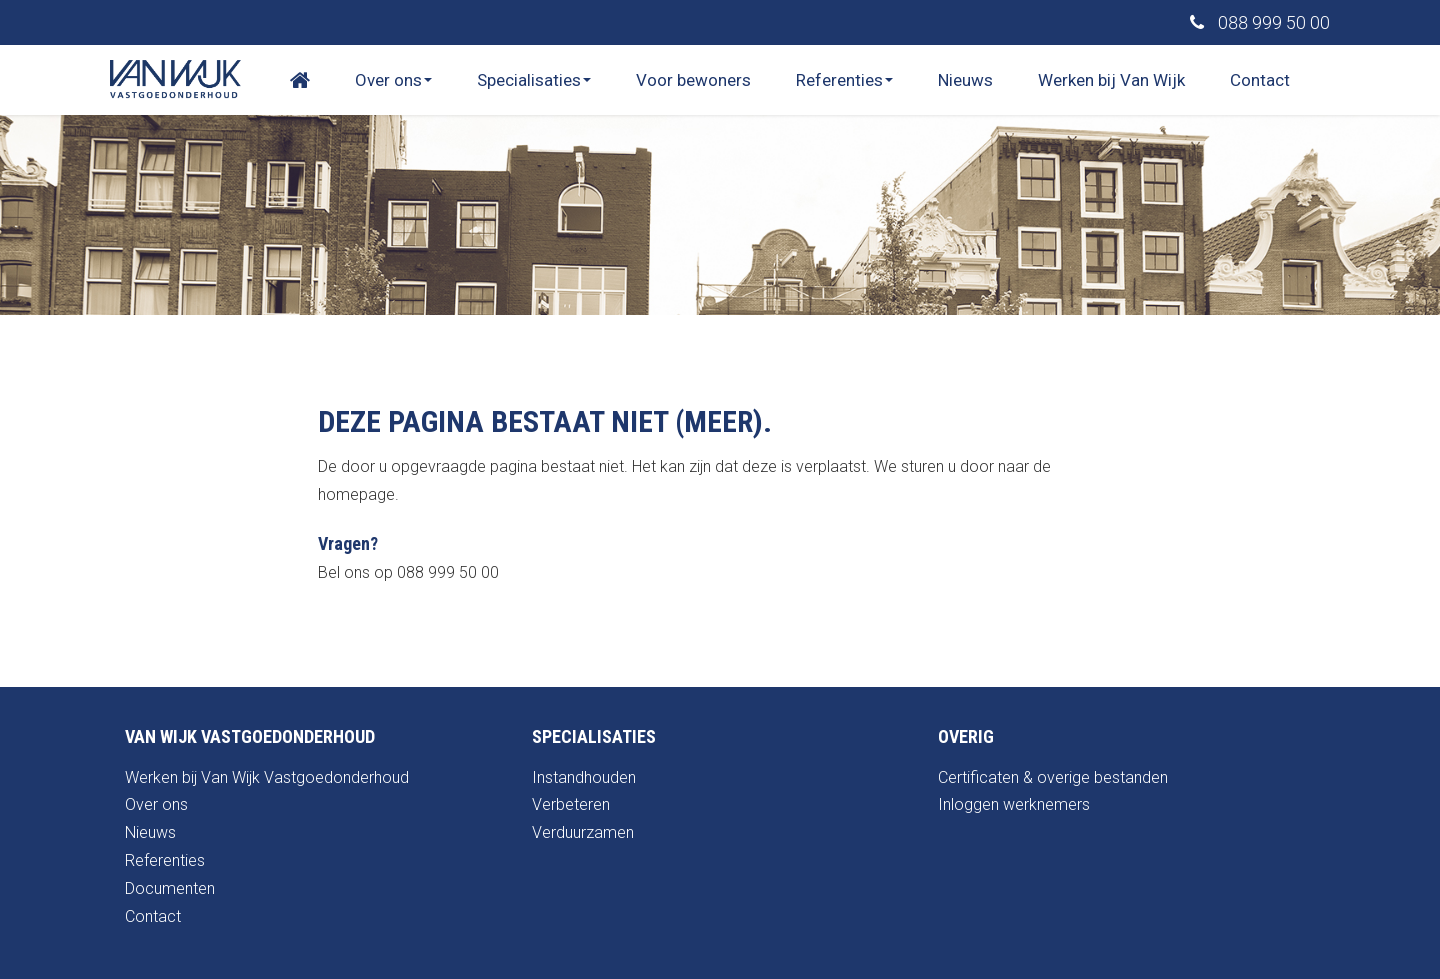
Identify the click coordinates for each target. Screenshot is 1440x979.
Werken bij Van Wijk (1111, 80)
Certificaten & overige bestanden (1053, 777)
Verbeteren (571, 804)
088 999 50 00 (1260, 22)
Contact (1260, 80)
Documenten (170, 888)
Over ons (393, 80)
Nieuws (965, 80)
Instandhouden (584, 777)
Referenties (844, 80)
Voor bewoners (693, 80)
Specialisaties (534, 80)
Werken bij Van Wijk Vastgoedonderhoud (267, 777)
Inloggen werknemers (1014, 804)
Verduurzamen (583, 832)
